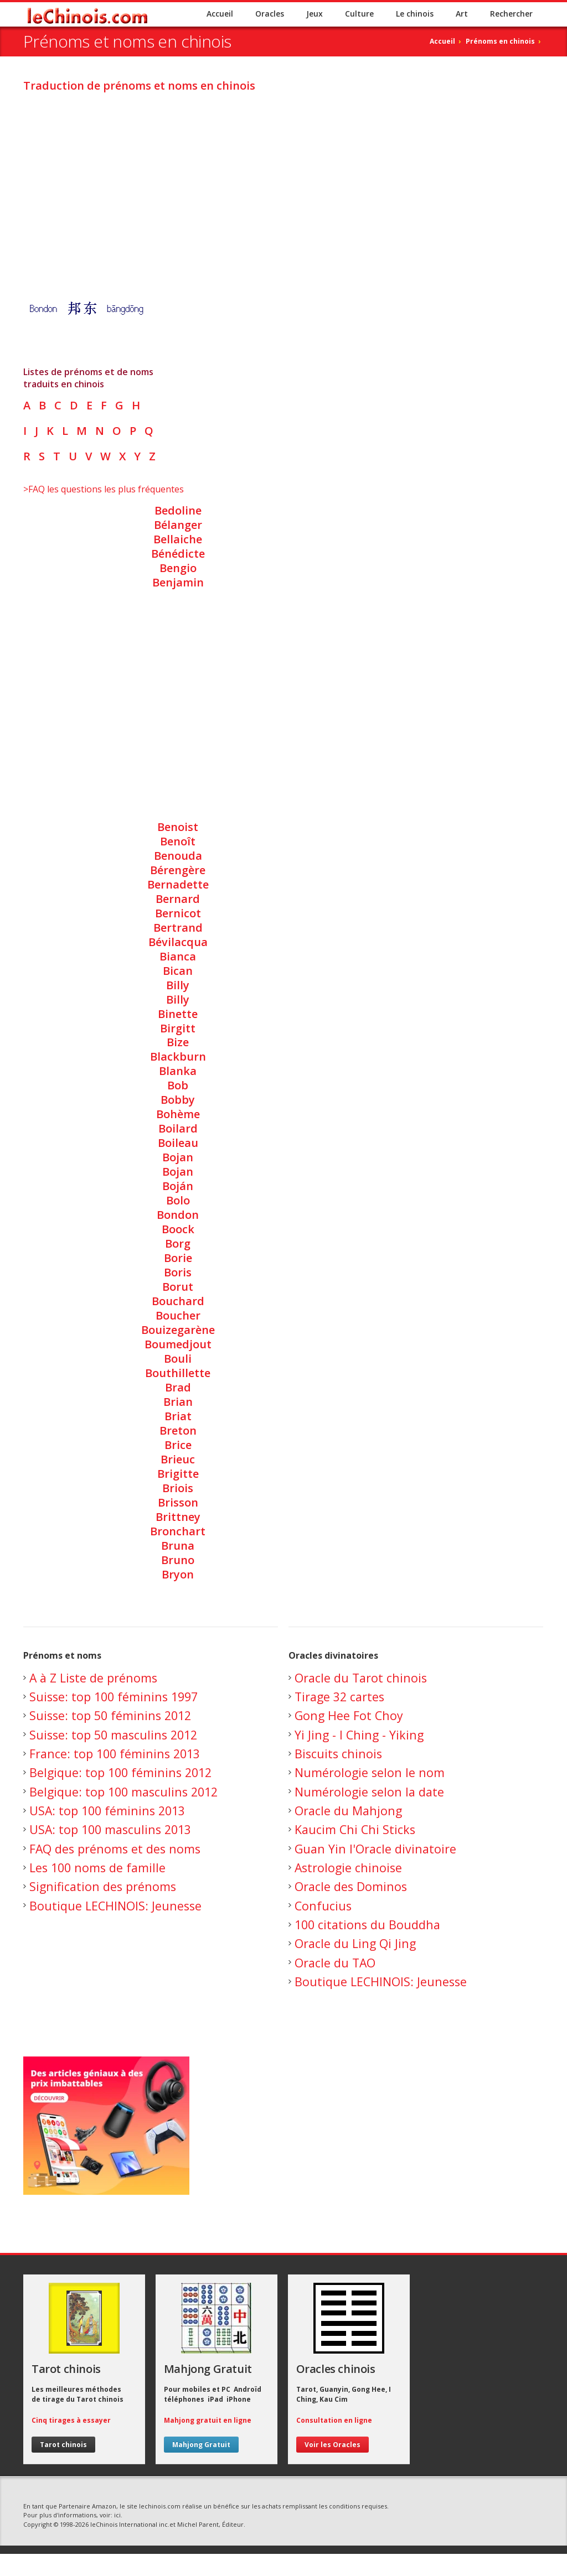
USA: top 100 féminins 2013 (107, 1811)
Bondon (178, 1214)
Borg (177, 1243)
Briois (177, 1488)
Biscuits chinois (338, 1754)
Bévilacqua (178, 941)
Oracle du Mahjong (348, 1811)
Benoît (177, 841)
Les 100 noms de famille (97, 1868)
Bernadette (178, 884)
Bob (177, 1085)
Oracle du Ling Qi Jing (355, 1943)
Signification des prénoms (102, 1886)
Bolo (178, 1200)
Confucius (323, 1906)
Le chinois (415, 13)
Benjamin (178, 582)
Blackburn (178, 1056)
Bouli (178, 1358)
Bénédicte (178, 553)
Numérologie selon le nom (370, 1772)
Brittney (178, 1516)
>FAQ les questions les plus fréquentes (103, 489)
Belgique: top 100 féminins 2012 (120, 1772)
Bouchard (178, 1301)
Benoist (177, 826)
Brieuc (178, 1459)
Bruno (177, 1559)
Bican (178, 970)
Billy (177, 985)
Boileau (178, 1142)
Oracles (269, 13)
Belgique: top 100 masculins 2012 (123, 1792)
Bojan (177, 1157)
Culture (359, 13)
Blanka (178, 1070)
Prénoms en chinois (500, 41)
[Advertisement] (283, 178)
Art (462, 13)
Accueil (220, 13)
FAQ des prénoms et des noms (114, 1849)
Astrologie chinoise (348, 1868)
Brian (178, 1401)
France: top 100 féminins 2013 (114, 1754)
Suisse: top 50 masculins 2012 (113, 1735)
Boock (178, 1229)
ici (117, 2515)
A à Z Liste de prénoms (93, 1678)
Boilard (178, 1128)
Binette (178, 1013)
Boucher (178, 1315)
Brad (178, 1387)
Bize (178, 1042)
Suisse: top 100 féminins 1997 (113, 1697)
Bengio (178, 567)
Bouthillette (177, 1372)
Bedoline (178, 510)
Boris (178, 1272)
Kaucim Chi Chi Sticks (355, 1829)
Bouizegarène (178, 1329)
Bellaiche (177, 539)
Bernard (178, 898)
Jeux (314, 13)
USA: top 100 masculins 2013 (110, 1829)
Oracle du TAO (335, 1963)
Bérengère (177, 870)
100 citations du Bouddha (367, 1925)
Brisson (178, 1502)
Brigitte (178, 1473)
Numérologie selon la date (369, 1792)
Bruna (177, 1545)
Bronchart (177, 1531)
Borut (177, 1286)
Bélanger (178, 524)
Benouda (178, 855)
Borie (178, 1257)
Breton (178, 1430)
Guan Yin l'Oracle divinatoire (375, 1849)
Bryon (178, 1574)
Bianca (177, 956)
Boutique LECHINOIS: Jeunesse (115, 1906)
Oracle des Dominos (351, 1886)
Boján (177, 1185)
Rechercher (511, 13)
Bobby (178, 1099)
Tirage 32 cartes (339, 1697)
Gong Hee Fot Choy (349, 1715)
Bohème (178, 1114)
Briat (178, 1416)
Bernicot (178, 913)
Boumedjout (178, 1344)
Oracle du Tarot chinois (361, 1678)
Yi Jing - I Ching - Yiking (359, 1735)
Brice (178, 1444)
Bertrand (178, 927)
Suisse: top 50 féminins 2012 (110, 1715)
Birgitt (177, 1028)
